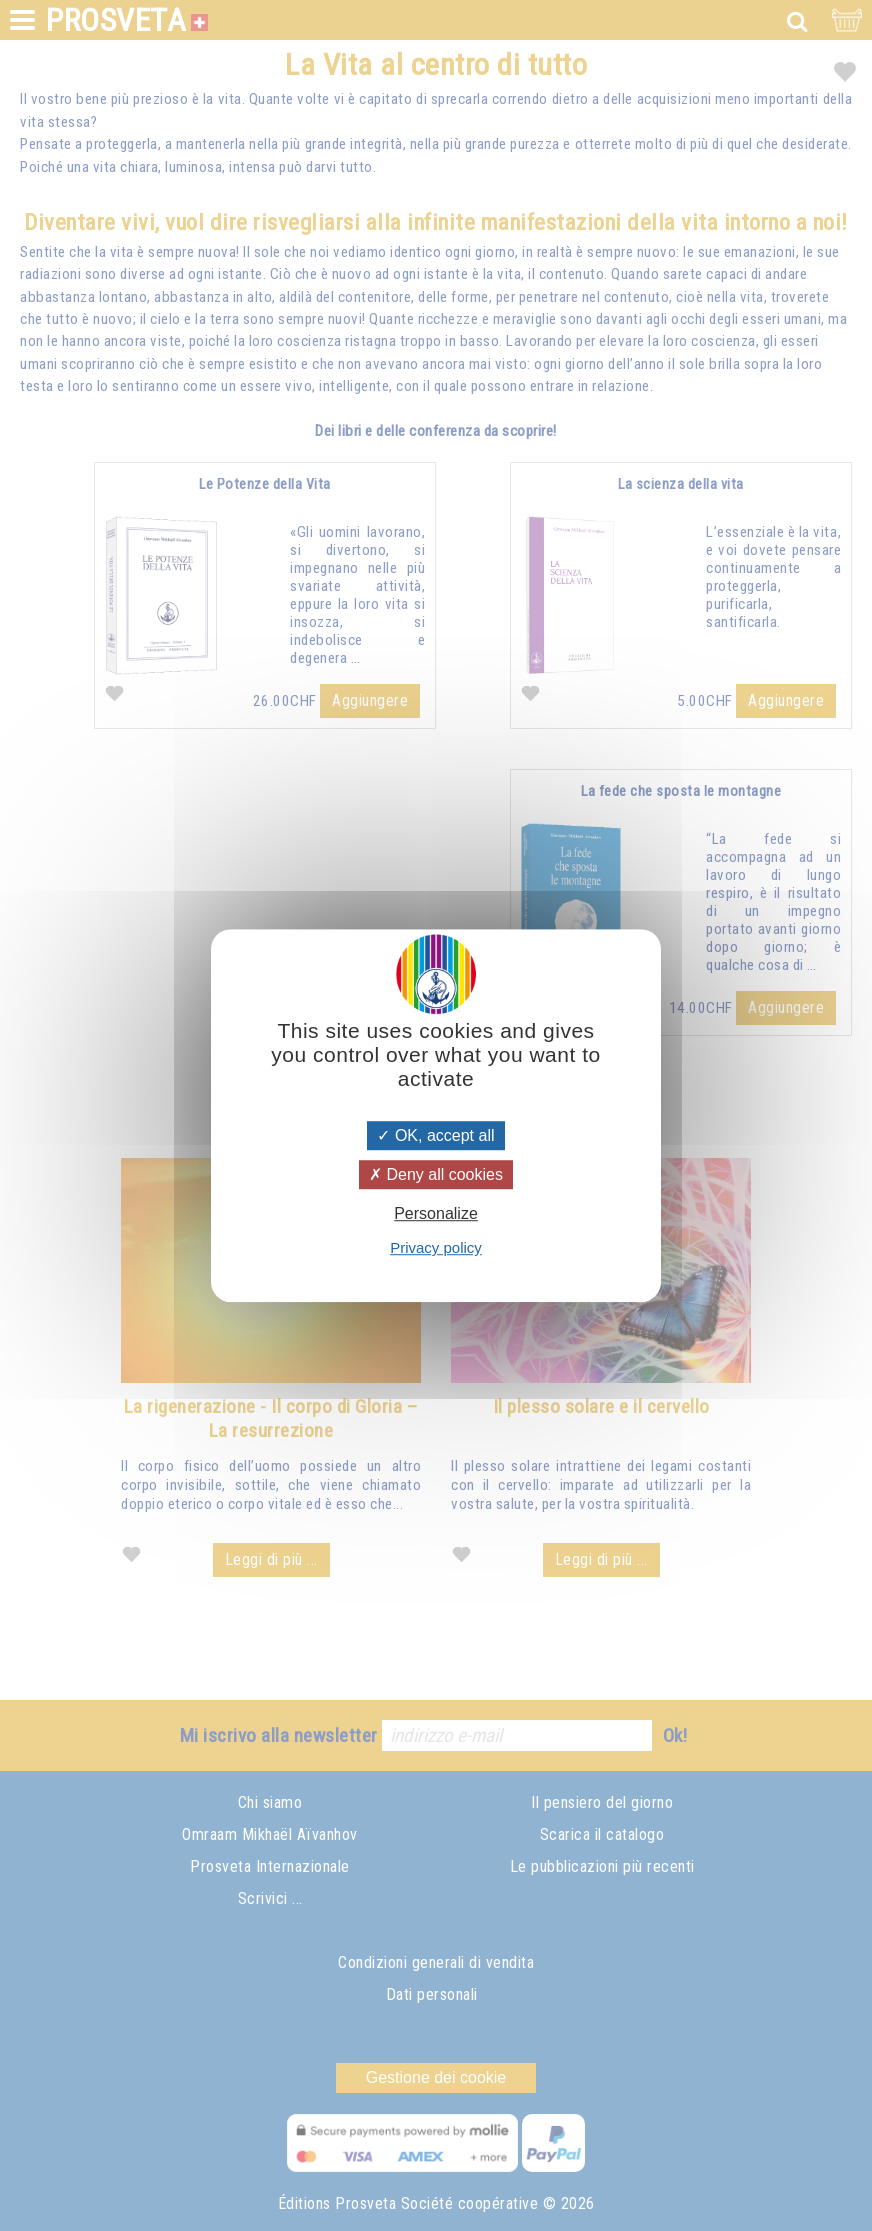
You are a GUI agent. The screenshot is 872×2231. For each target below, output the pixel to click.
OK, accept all (435, 1135)
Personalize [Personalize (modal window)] (436, 1213)
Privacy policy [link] (436, 1247)
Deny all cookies (436, 1174)
